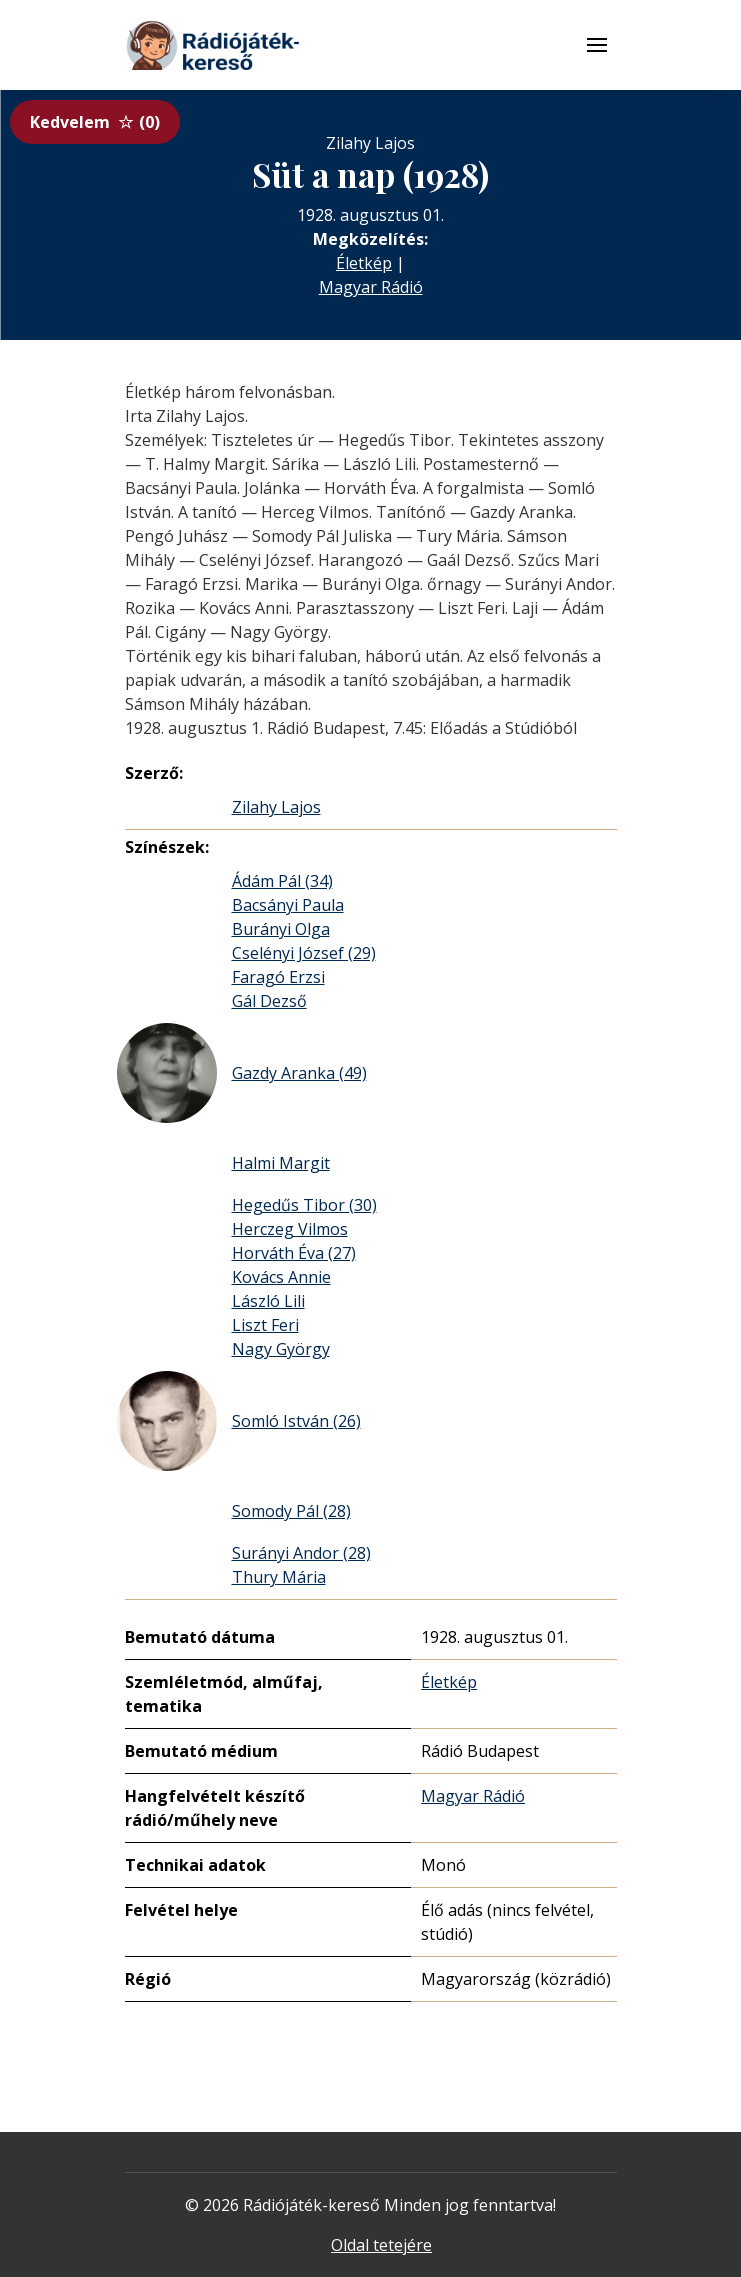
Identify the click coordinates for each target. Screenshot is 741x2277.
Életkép (364, 263)
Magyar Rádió (371, 287)
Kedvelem (95, 122)
